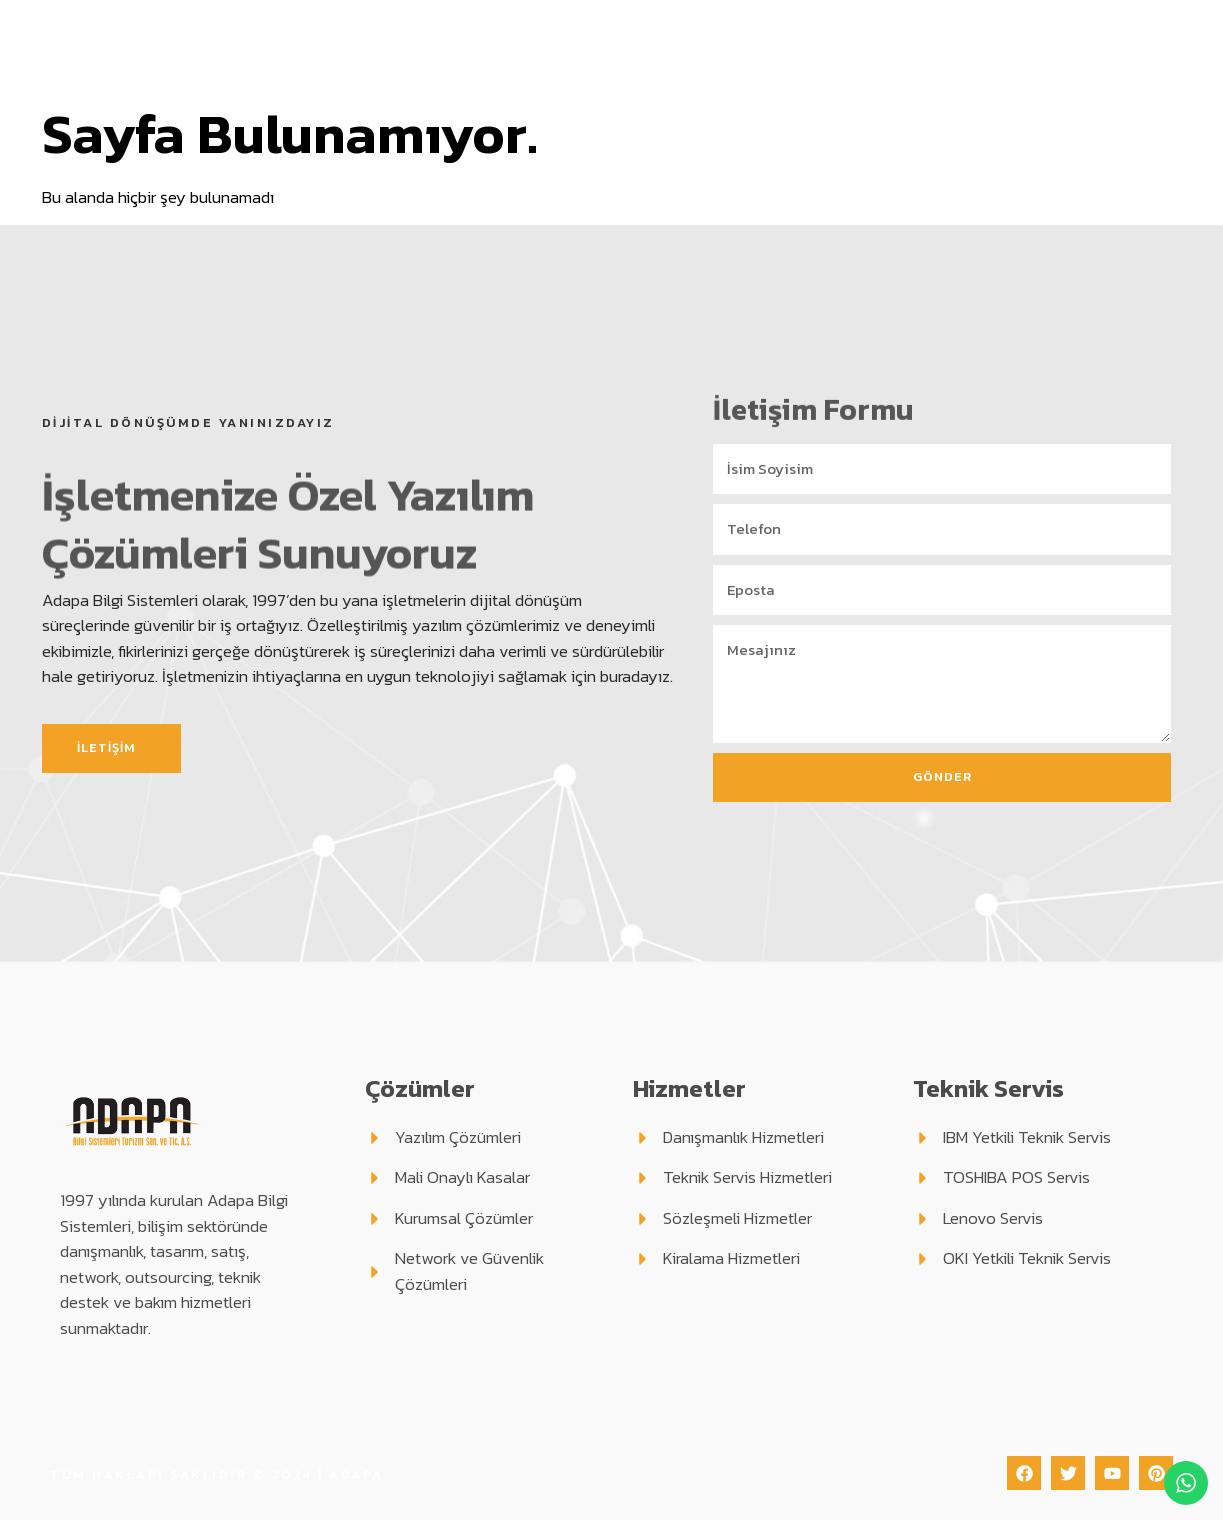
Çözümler (492, 45)
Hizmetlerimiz (630, 45)
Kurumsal (373, 45)
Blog (980, 45)
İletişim (1134, 45)
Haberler (1051, 45)
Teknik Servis (779, 45)
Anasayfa (268, 45)
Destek (902, 45)
